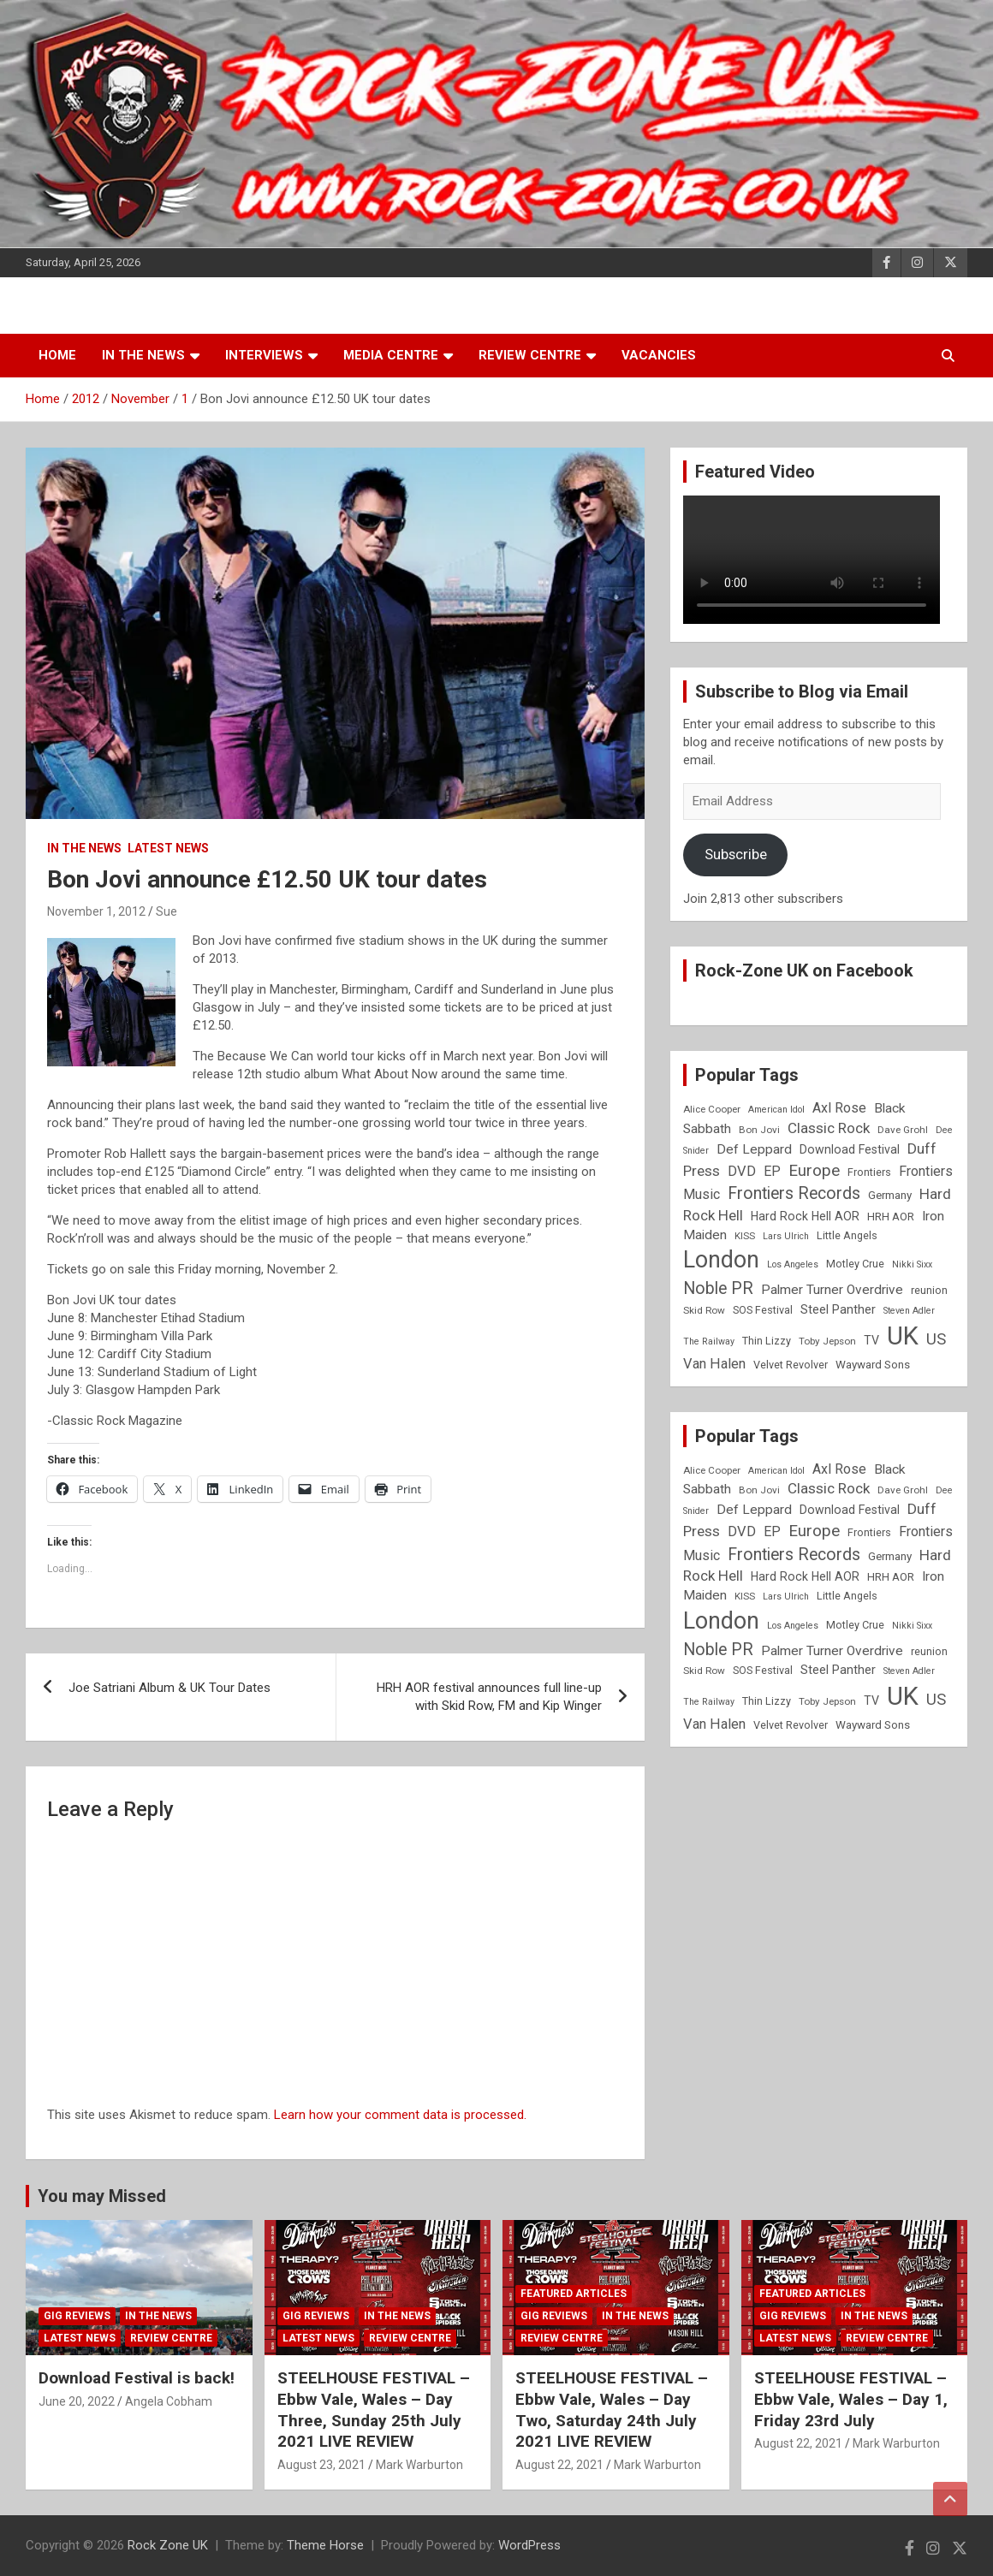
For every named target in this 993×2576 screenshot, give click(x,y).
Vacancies (658, 355)
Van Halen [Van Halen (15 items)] (714, 1364)
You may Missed (102, 2196)
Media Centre (390, 355)
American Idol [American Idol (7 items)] (776, 1109)
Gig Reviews (77, 2316)
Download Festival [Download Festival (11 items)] (850, 1149)
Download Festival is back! (137, 2378)
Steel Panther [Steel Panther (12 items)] (838, 1309)
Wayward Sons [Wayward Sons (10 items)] (872, 1364)
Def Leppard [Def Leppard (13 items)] (754, 1149)
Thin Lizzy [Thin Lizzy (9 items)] (766, 1340)
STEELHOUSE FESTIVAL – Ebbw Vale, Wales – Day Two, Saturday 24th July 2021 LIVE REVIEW (611, 2409)
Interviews (264, 355)
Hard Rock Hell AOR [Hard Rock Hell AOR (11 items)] (805, 1216)
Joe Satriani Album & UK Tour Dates (169, 1687)
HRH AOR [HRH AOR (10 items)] (890, 1216)
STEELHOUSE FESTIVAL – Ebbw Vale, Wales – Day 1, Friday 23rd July (851, 2399)
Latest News (168, 848)
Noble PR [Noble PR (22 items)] (718, 1288)
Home (57, 355)
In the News (143, 355)
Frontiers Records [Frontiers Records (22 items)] (794, 1193)
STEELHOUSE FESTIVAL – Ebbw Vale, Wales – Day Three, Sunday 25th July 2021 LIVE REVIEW (373, 2409)
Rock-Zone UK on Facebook (804, 970)
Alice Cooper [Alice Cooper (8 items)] (711, 1109)
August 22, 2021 (559, 2465)
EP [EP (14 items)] (772, 1171)
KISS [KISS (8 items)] (744, 1236)
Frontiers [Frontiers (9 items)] (869, 1172)
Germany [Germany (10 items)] (890, 1195)
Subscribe (736, 854)
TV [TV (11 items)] (871, 1340)
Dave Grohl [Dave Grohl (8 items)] (902, 1130)
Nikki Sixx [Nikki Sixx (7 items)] (912, 1264)
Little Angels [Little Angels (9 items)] (847, 1235)
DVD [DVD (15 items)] (742, 1171)
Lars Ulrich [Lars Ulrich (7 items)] (786, 1236)
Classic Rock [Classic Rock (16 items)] (829, 1128)
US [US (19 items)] (936, 1339)
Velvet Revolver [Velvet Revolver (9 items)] (790, 1364)
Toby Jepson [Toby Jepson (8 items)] (827, 1341)
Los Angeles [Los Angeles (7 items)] (792, 1264)
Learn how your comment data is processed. (400, 2114)
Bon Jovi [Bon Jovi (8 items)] (759, 1130)
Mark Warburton (419, 2465)
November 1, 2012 (96, 911)
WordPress (529, 2545)
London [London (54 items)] (721, 1259)
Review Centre (530, 355)
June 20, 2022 (77, 2401)
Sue (166, 911)
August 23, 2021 (321, 2465)
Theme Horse (325, 2545)
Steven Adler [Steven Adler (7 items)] (909, 1310)
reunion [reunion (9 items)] (929, 1290)
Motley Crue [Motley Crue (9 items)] (855, 1263)
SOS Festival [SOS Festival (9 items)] (763, 1309)
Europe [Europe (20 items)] (814, 1170)
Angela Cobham (168, 2401)
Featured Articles (573, 2294)
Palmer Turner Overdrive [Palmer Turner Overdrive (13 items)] (832, 1289)
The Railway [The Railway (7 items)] (708, 1341)
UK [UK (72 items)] (903, 1335)
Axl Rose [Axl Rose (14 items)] (839, 1108)
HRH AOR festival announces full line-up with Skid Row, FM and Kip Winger (489, 1696)
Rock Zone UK (168, 2545)
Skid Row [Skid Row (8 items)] (704, 1310)
